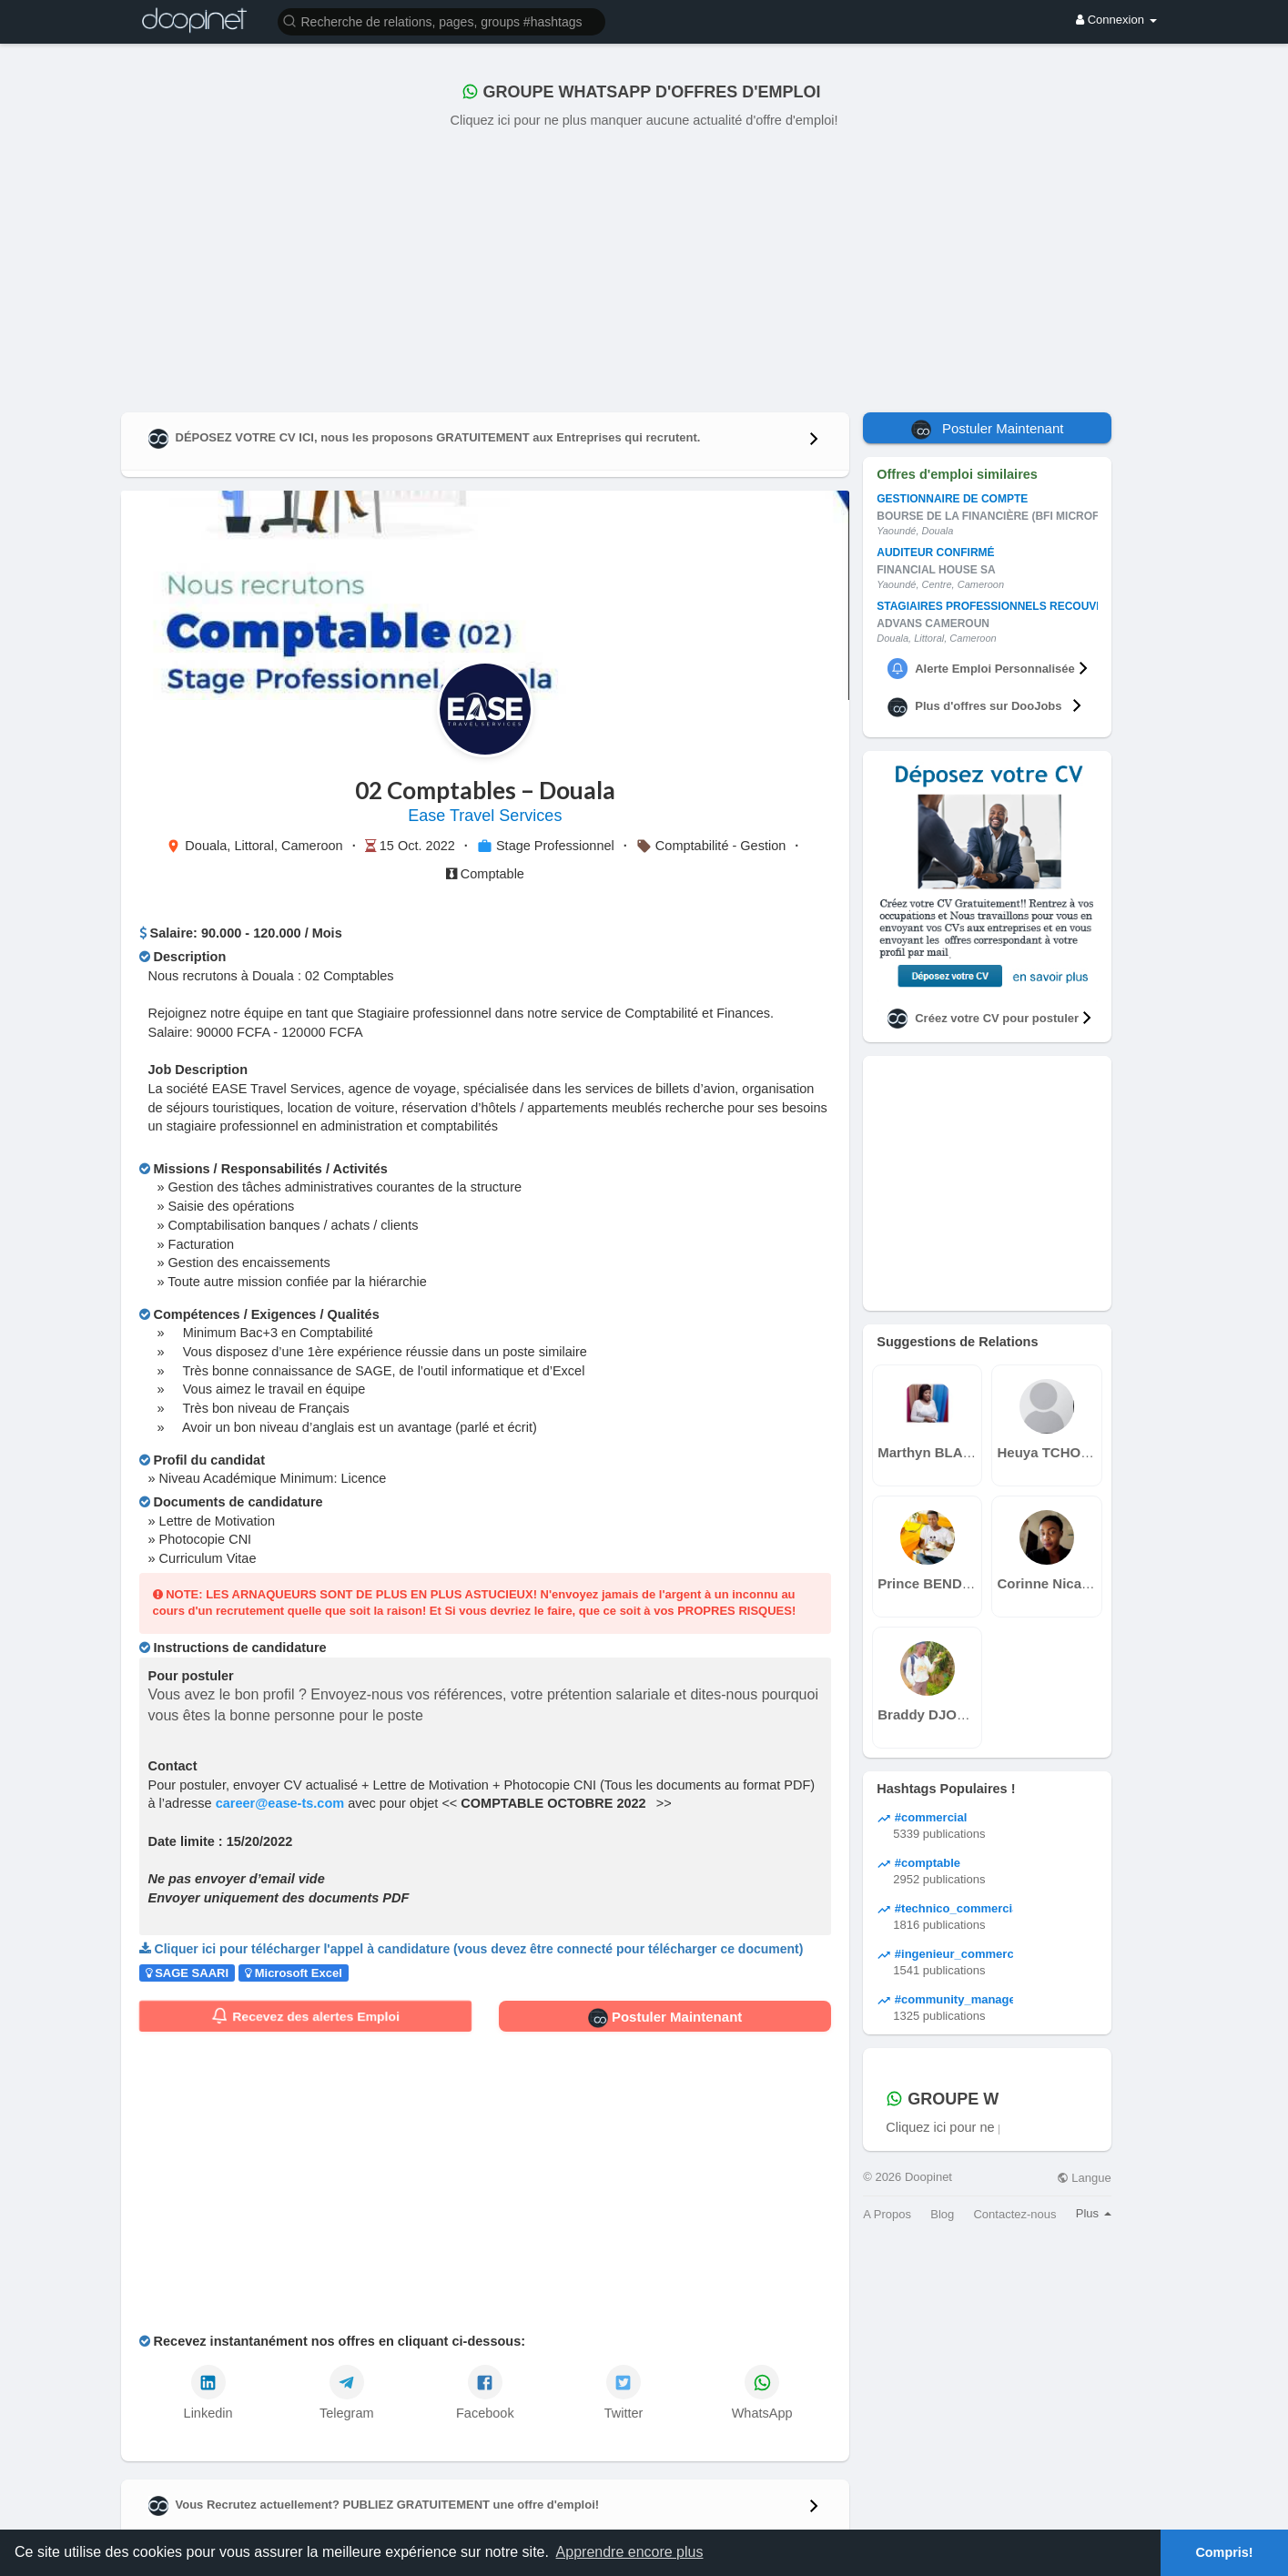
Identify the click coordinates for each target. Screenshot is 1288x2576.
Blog (942, 2214)
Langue (1084, 2178)
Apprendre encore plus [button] (630, 2552)
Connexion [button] (1116, 19)
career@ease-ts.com (280, 1803)
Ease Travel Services (485, 815)
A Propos (887, 2214)
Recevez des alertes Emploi (305, 2016)
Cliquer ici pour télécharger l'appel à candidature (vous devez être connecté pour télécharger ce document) (479, 1949)
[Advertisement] (644, 266)
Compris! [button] (1224, 2552)
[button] (441, 20)
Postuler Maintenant (665, 2018)
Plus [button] (1093, 2213)
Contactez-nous (1014, 2214)
